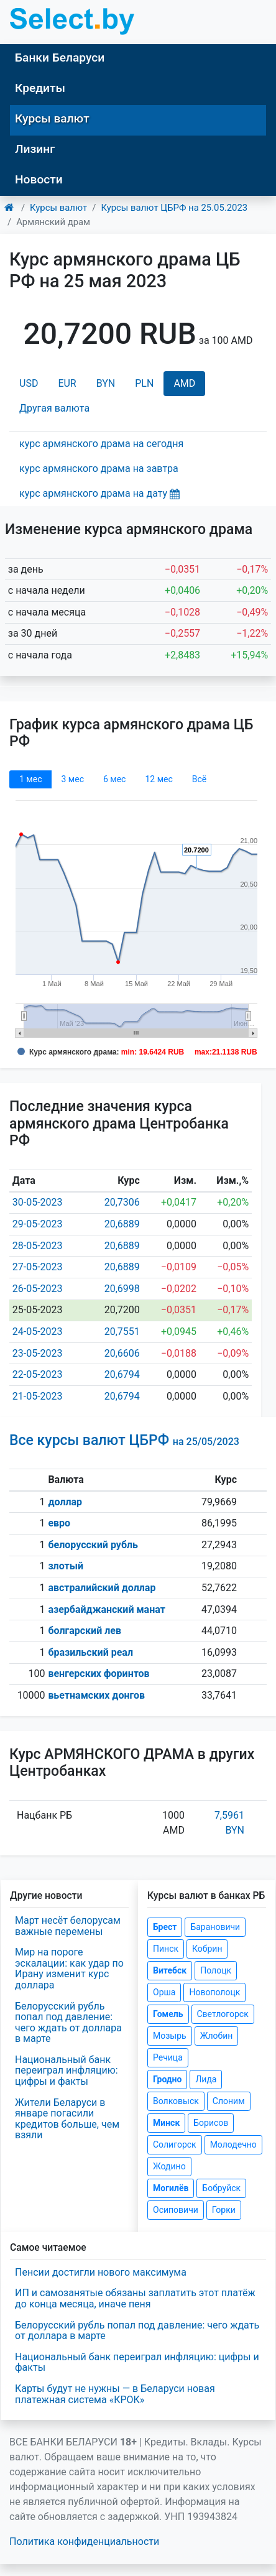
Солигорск (174, 2144)
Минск (166, 2123)
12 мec (158, 779)
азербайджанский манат (106, 1609)
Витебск (169, 1970)
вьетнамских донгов (96, 1695)
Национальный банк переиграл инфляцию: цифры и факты (66, 2070)
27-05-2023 (37, 1267)
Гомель (168, 2014)
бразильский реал (90, 1652)
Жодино (169, 2166)
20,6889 (122, 1224)
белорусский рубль (93, 1545)
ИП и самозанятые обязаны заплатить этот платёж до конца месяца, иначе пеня (135, 2298)
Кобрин (207, 1949)
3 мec (72, 779)
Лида (205, 2079)
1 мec (30, 779)
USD (28, 383)
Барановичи (215, 1927)
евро (59, 1523)
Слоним (229, 2101)
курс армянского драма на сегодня (101, 444)
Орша (164, 1992)
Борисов (210, 2123)
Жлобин (216, 2036)
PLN (144, 383)
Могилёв (170, 2188)
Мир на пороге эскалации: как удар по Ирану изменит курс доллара (69, 1968)
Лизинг (35, 149)
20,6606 (122, 1353)
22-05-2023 (37, 1374)
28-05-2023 (37, 1246)
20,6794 (122, 1374)
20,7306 (122, 1202)
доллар (65, 1502)
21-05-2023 (37, 1396)
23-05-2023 (37, 1353)
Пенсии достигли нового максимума (100, 2272)
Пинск (165, 1949)
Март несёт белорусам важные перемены (68, 1925)
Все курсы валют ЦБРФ (124, 1440)
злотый (65, 1566)
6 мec (114, 779)
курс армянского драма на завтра (98, 468)
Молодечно (233, 2144)
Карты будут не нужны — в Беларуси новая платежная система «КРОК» (115, 2394)
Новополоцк (214, 1992)
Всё (199, 779)
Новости (39, 179)
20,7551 (122, 1331)
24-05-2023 (37, 1331)
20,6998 (122, 1289)
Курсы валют (52, 118)
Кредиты (40, 88)
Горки (224, 2210)
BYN (106, 383)
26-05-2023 (37, 1289)
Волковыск (176, 2101)
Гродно (167, 2079)
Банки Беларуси (59, 57)
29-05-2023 (37, 1224)
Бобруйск (221, 2188)
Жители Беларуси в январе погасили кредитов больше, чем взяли (67, 2119)
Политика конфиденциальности (84, 2541)
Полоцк (215, 1970)
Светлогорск (223, 2014)
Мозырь (169, 2036)
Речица (168, 2057)
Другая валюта (54, 408)
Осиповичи (175, 2210)
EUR (67, 383)
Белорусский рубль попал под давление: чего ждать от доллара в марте (68, 2022)
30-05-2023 (37, 1202)
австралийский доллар (101, 1588)
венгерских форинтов (98, 1673)
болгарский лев (84, 1631)
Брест (165, 1927)
